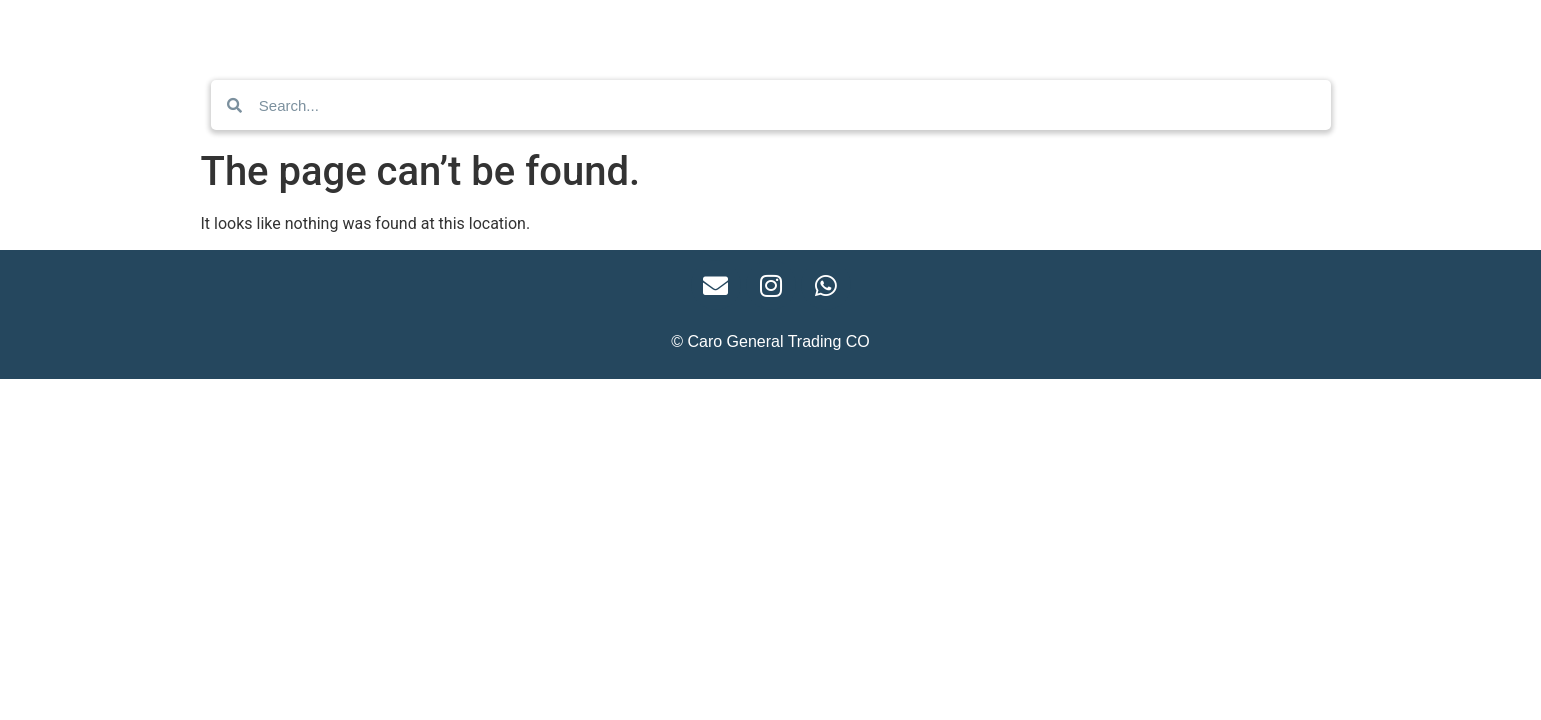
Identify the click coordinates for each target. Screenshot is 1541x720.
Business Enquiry (791, 32)
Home (538, 32)
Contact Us (642, 32)
